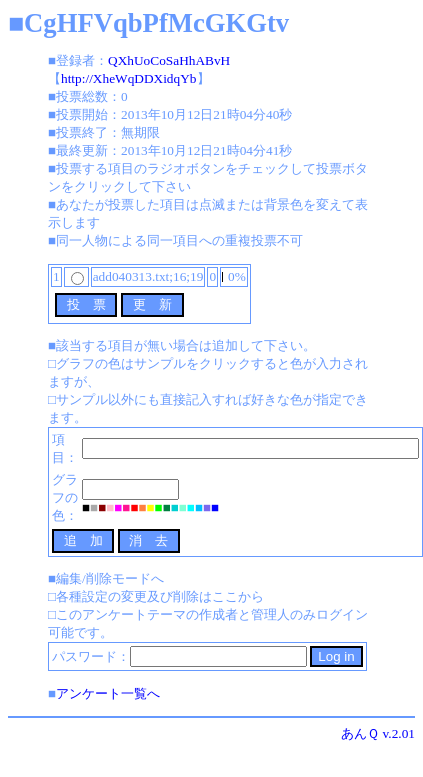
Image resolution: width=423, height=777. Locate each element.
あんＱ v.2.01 (378, 733)
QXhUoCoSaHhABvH (169, 60)
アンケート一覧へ (108, 693)
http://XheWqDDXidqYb (129, 78)
